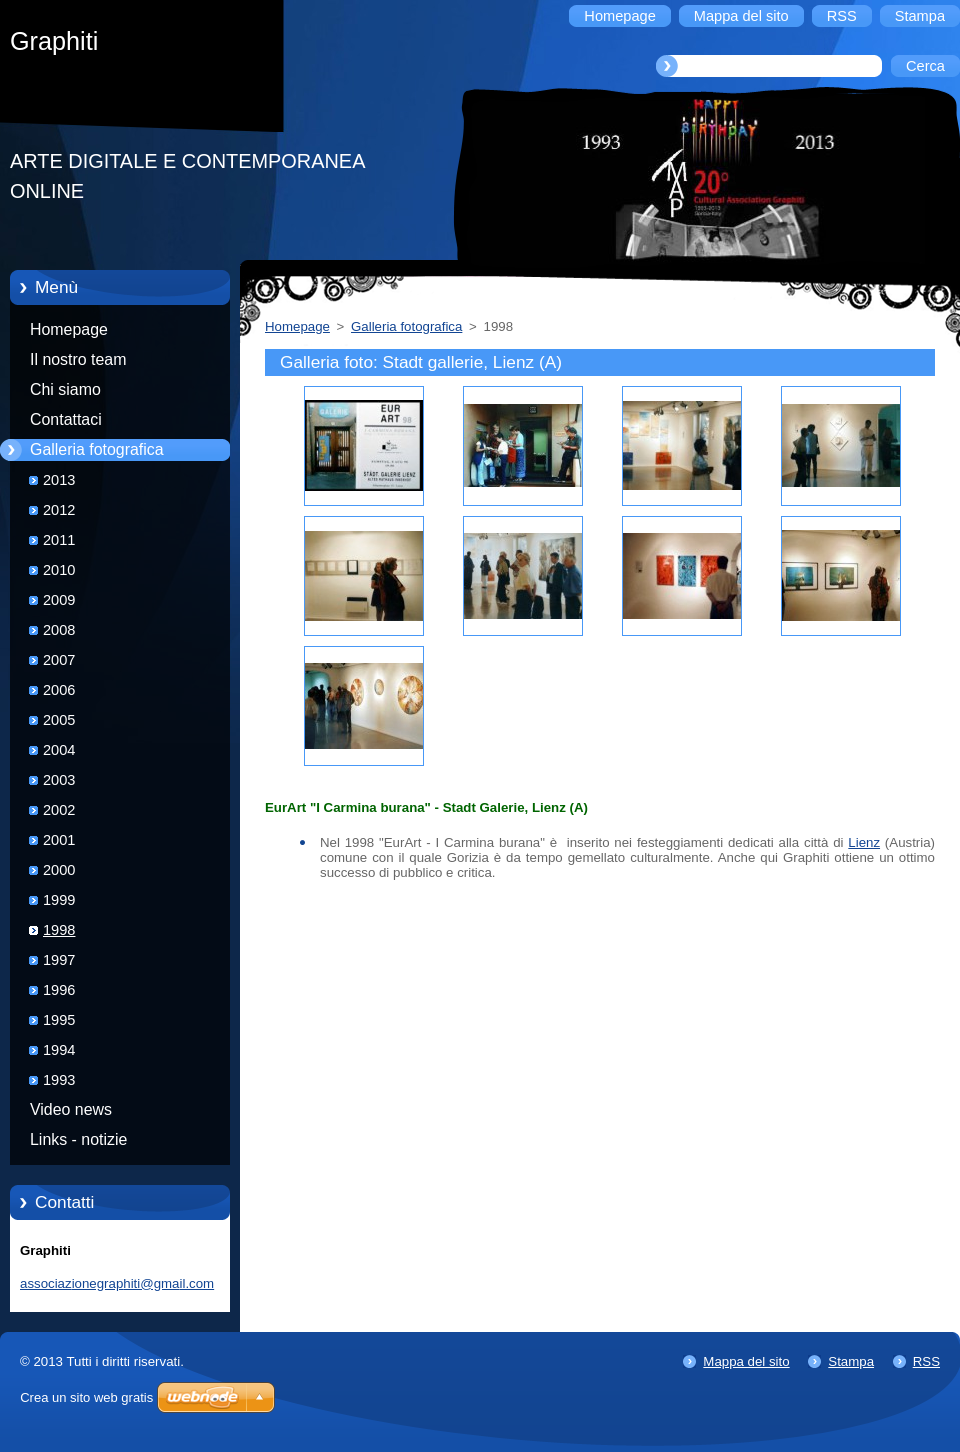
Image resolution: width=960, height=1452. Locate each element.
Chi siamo (65, 389)
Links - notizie (78, 1139)
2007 (59, 660)
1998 (59, 930)
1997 (59, 960)
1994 (59, 1050)
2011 (59, 540)
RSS (926, 1361)
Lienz (864, 842)
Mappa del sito (746, 1361)
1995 (59, 1020)
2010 (59, 570)
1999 (59, 900)
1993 (59, 1080)
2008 (59, 630)
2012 (59, 510)
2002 (59, 810)
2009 (59, 600)
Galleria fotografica (97, 449)
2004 (59, 750)
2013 (59, 480)
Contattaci (66, 419)
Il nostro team (78, 359)
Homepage (69, 329)
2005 (59, 720)
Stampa (851, 1361)
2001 (59, 840)
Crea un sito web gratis (86, 1397)
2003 (59, 780)
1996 (59, 990)
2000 (59, 870)
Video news (71, 1109)
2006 (59, 690)
